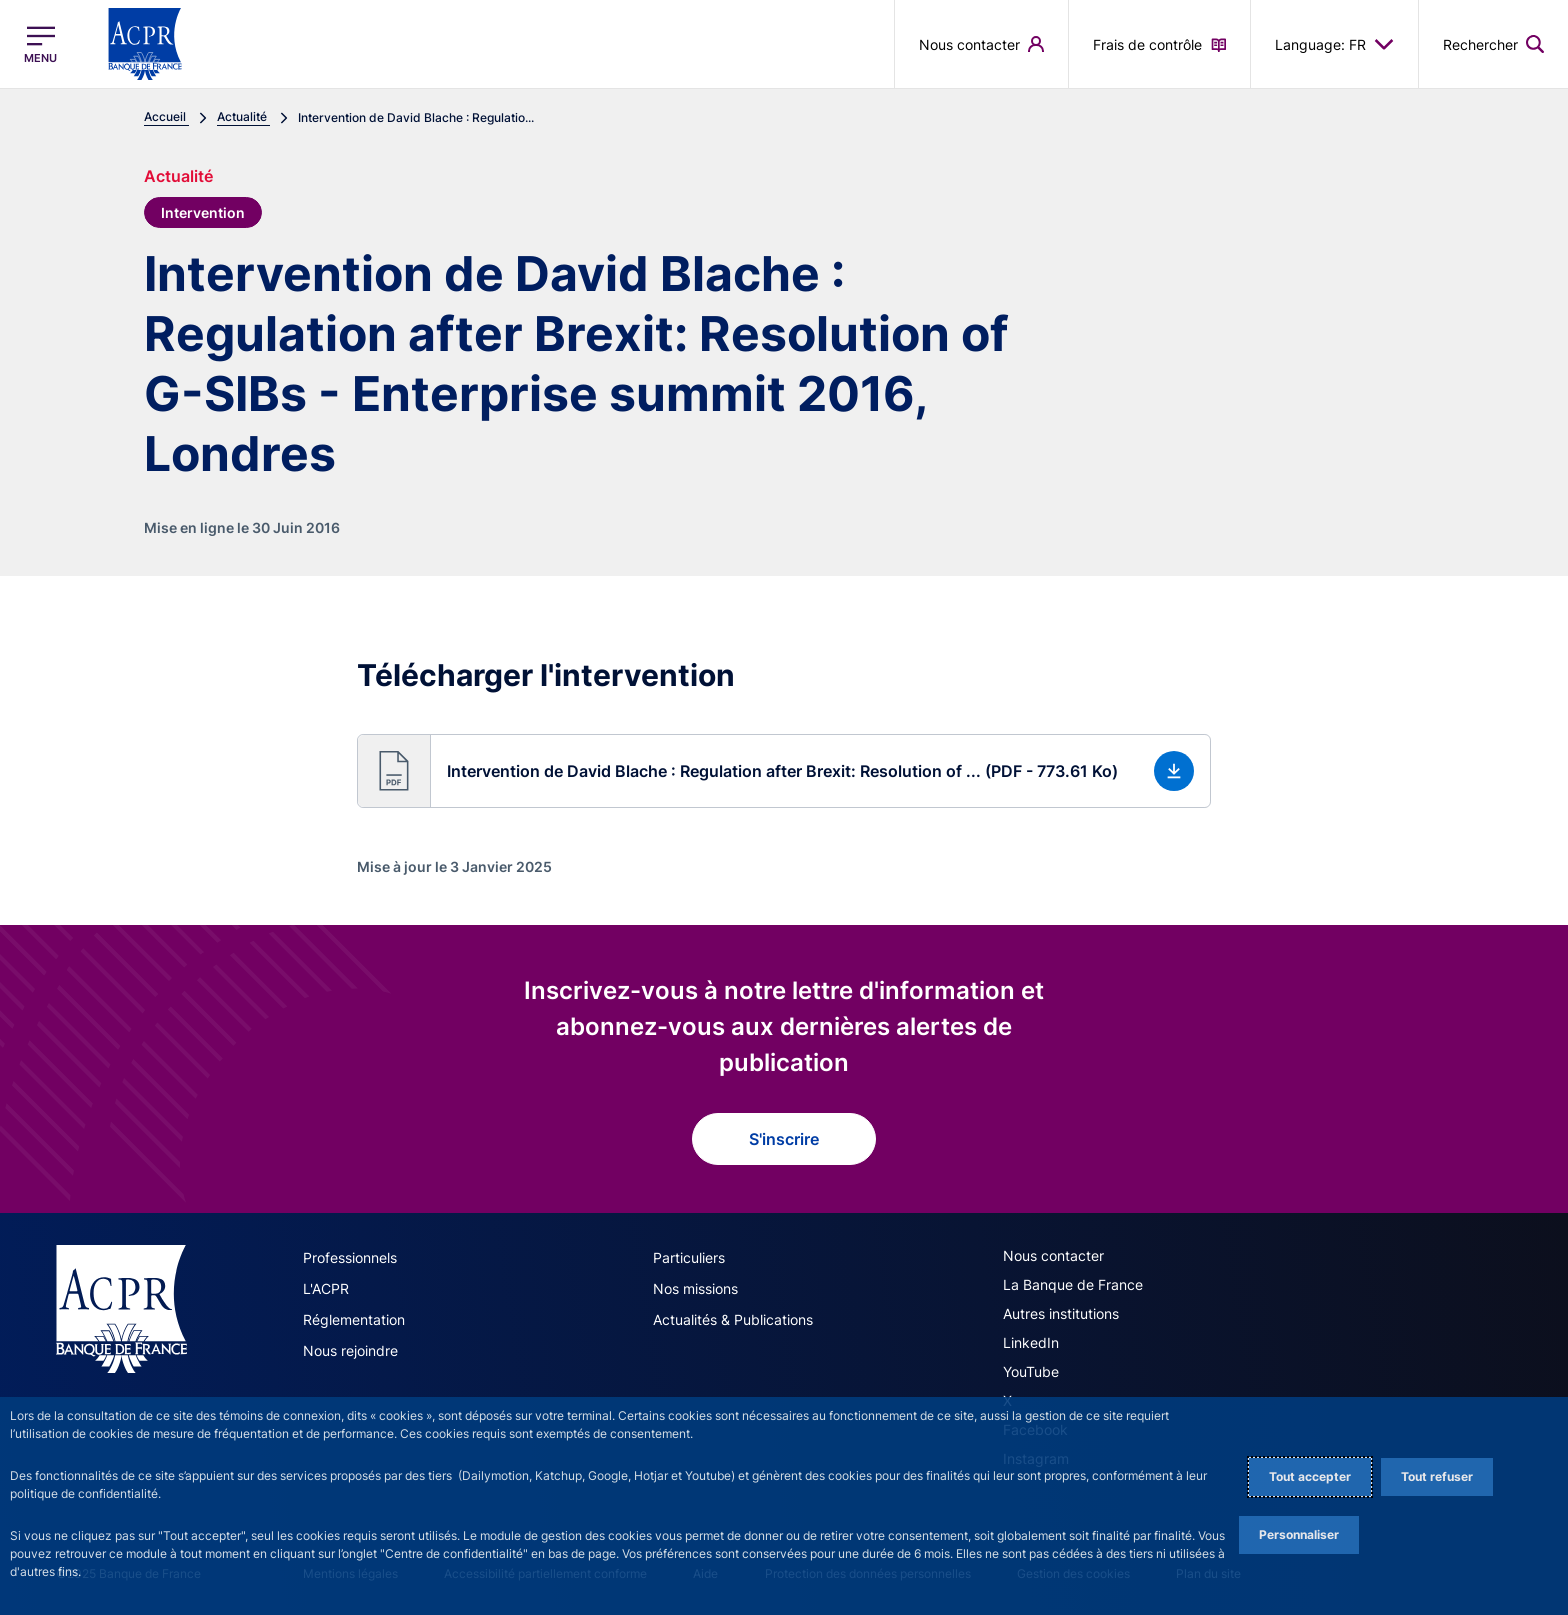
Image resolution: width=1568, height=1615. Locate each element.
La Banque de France (1073, 1284)
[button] (783, 771)
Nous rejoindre (350, 1350)
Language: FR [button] (1334, 44)
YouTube (1031, 1371)
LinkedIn (1031, 1342)
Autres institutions (1061, 1313)
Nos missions (695, 1288)
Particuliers (689, 1257)
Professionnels (350, 1257)
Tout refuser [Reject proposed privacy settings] (1437, 1476)
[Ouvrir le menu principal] (40, 44)
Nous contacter (1053, 1255)
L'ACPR (326, 1288)
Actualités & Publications (733, 1319)
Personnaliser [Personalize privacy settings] (1299, 1534)
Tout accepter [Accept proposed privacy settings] (1310, 1476)
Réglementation (354, 1319)
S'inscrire (784, 1139)
